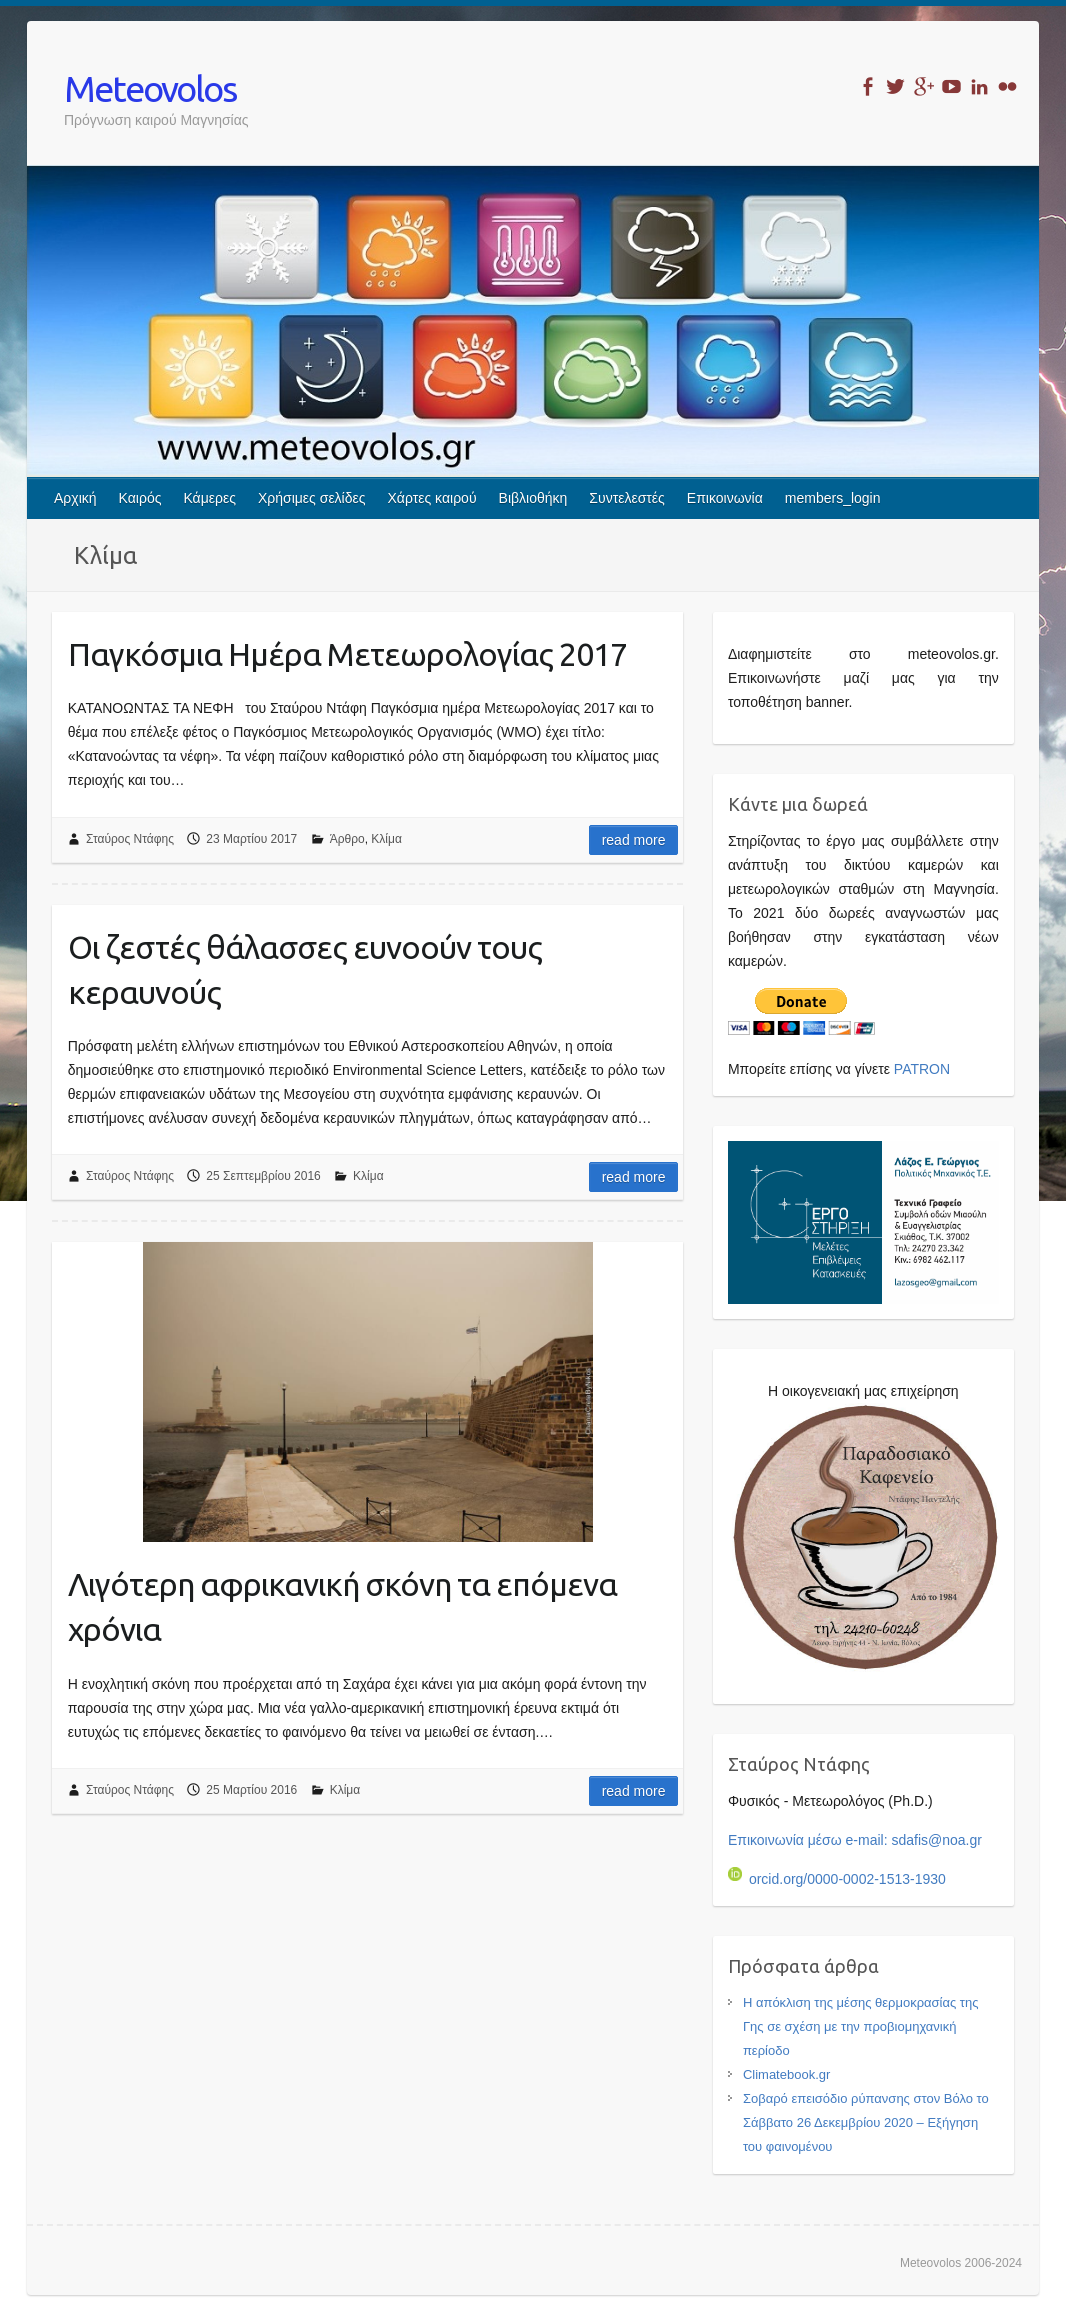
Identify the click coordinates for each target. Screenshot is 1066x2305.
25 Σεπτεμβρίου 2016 (263, 1176)
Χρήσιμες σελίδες (312, 498)
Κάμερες (209, 498)
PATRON (922, 1069)
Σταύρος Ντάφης (130, 839)
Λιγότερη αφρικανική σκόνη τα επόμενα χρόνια (342, 1606)
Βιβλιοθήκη (533, 498)
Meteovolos (150, 88)
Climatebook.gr (786, 2074)
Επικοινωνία (725, 498)
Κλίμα (386, 839)
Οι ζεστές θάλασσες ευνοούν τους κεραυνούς (305, 969)
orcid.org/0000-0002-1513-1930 (837, 1879)
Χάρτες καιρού (432, 498)
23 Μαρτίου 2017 (251, 839)
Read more (634, 840)
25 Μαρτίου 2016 (251, 1790)
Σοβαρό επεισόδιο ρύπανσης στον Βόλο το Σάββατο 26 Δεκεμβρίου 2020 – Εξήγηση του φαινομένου (866, 2122)
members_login (833, 498)
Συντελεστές (626, 498)
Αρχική (75, 498)
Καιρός (140, 498)
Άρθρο (347, 839)
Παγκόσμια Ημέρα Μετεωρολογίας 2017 (347, 654)
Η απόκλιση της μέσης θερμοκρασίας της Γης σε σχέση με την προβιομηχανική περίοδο (861, 2026)
